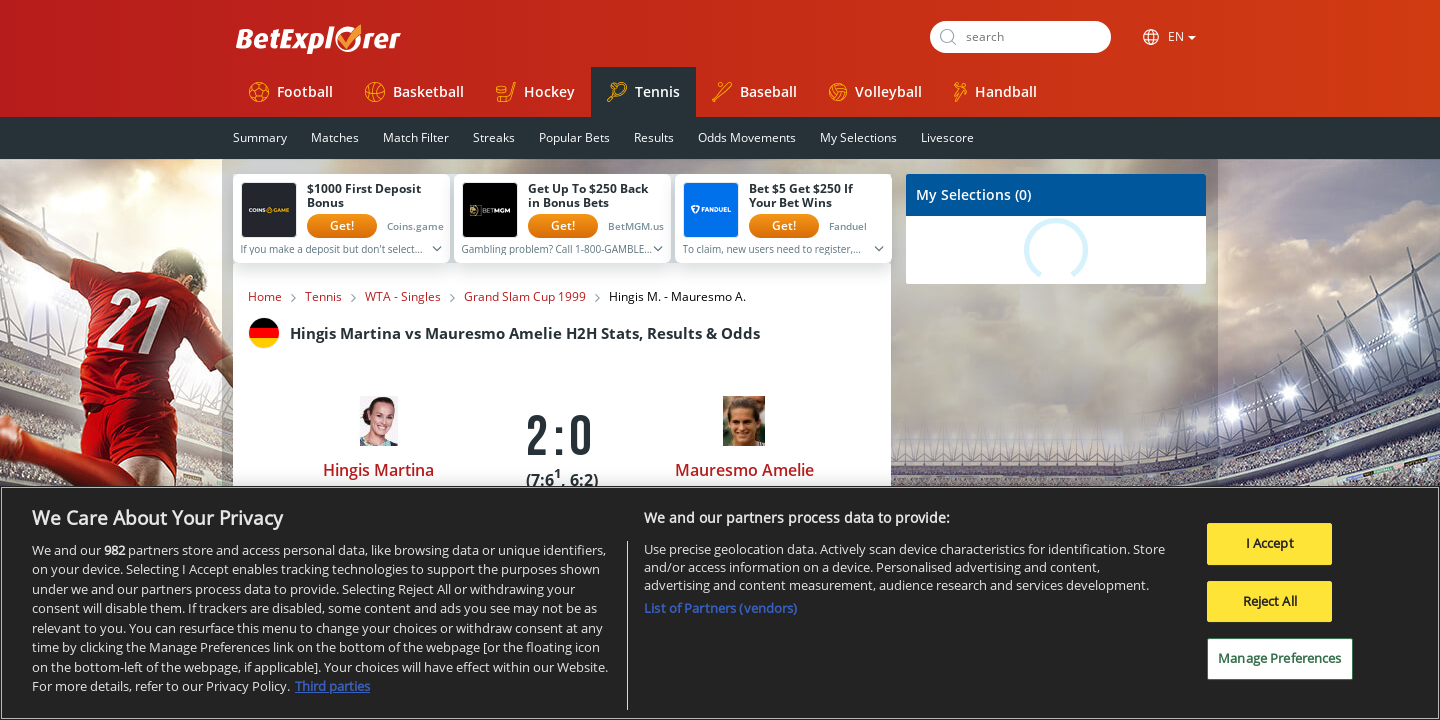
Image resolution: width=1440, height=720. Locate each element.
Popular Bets (574, 137)
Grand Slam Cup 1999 (525, 297)
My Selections (858, 137)
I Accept (1270, 543)
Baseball (754, 92)
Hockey (535, 92)
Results (654, 137)
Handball (995, 92)
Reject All (1270, 601)
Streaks (494, 137)
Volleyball (875, 91)
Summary (260, 137)
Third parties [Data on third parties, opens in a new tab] (332, 686)
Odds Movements (747, 137)
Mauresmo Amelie (744, 470)
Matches (335, 137)
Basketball (414, 92)
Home (265, 297)
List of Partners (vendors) (720, 608)
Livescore (947, 137)
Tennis (643, 92)
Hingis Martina (378, 470)
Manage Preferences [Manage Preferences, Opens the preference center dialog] (1279, 658)
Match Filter (416, 137)
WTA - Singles (403, 297)
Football (291, 92)
